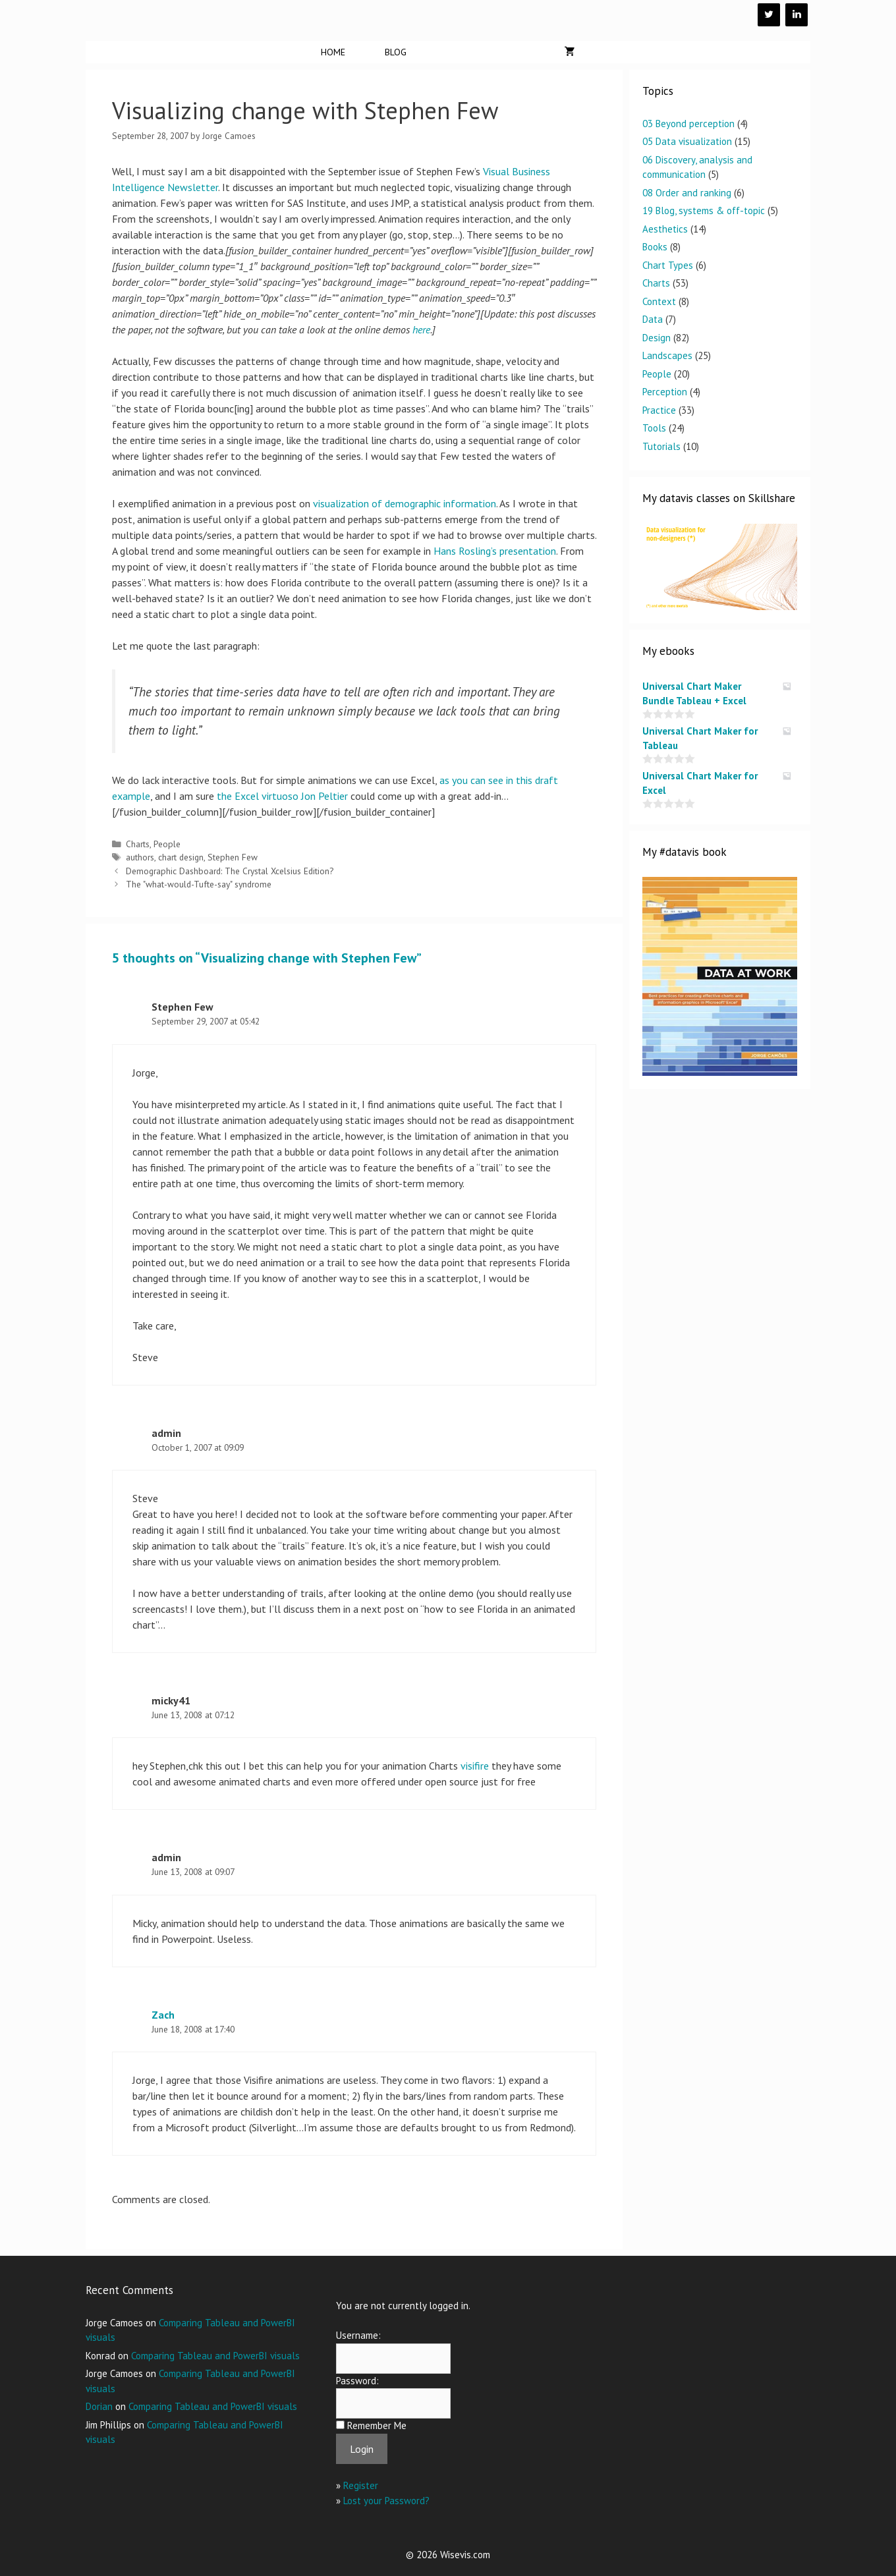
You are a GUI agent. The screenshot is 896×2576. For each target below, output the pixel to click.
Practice (659, 410)
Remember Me (376, 2425)
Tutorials (661, 446)
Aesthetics (665, 229)
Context (659, 301)
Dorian (99, 2406)
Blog (395, 52)
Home (333, 52)
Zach (163, 2014)
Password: (357, 2380)
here (421, 329)
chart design (181, 857)
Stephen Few (233, 857)
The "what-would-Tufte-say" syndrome (198, 884)
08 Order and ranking (686, 192)
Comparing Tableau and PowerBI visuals (215, 2355)
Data (652, 319)
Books (654, 246)
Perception (664, 391)
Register (360, 2485)
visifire (475, 1765)
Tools (654, 428)
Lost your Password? (386, 2500)
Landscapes (667, 355)
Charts (138, 844)
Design (656, 337)
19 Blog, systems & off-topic (703, 210)
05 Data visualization (687, 141)
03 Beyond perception (688, 123)
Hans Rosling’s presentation (495, 550)
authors (140, 857)
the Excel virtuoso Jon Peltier (282, 795)
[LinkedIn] (796, 14)
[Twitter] (769, 14)
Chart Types (667, 265)
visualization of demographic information (404, 503)
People (167, 844)
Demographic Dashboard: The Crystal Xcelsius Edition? (229, 871)
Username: (358, 2335)
